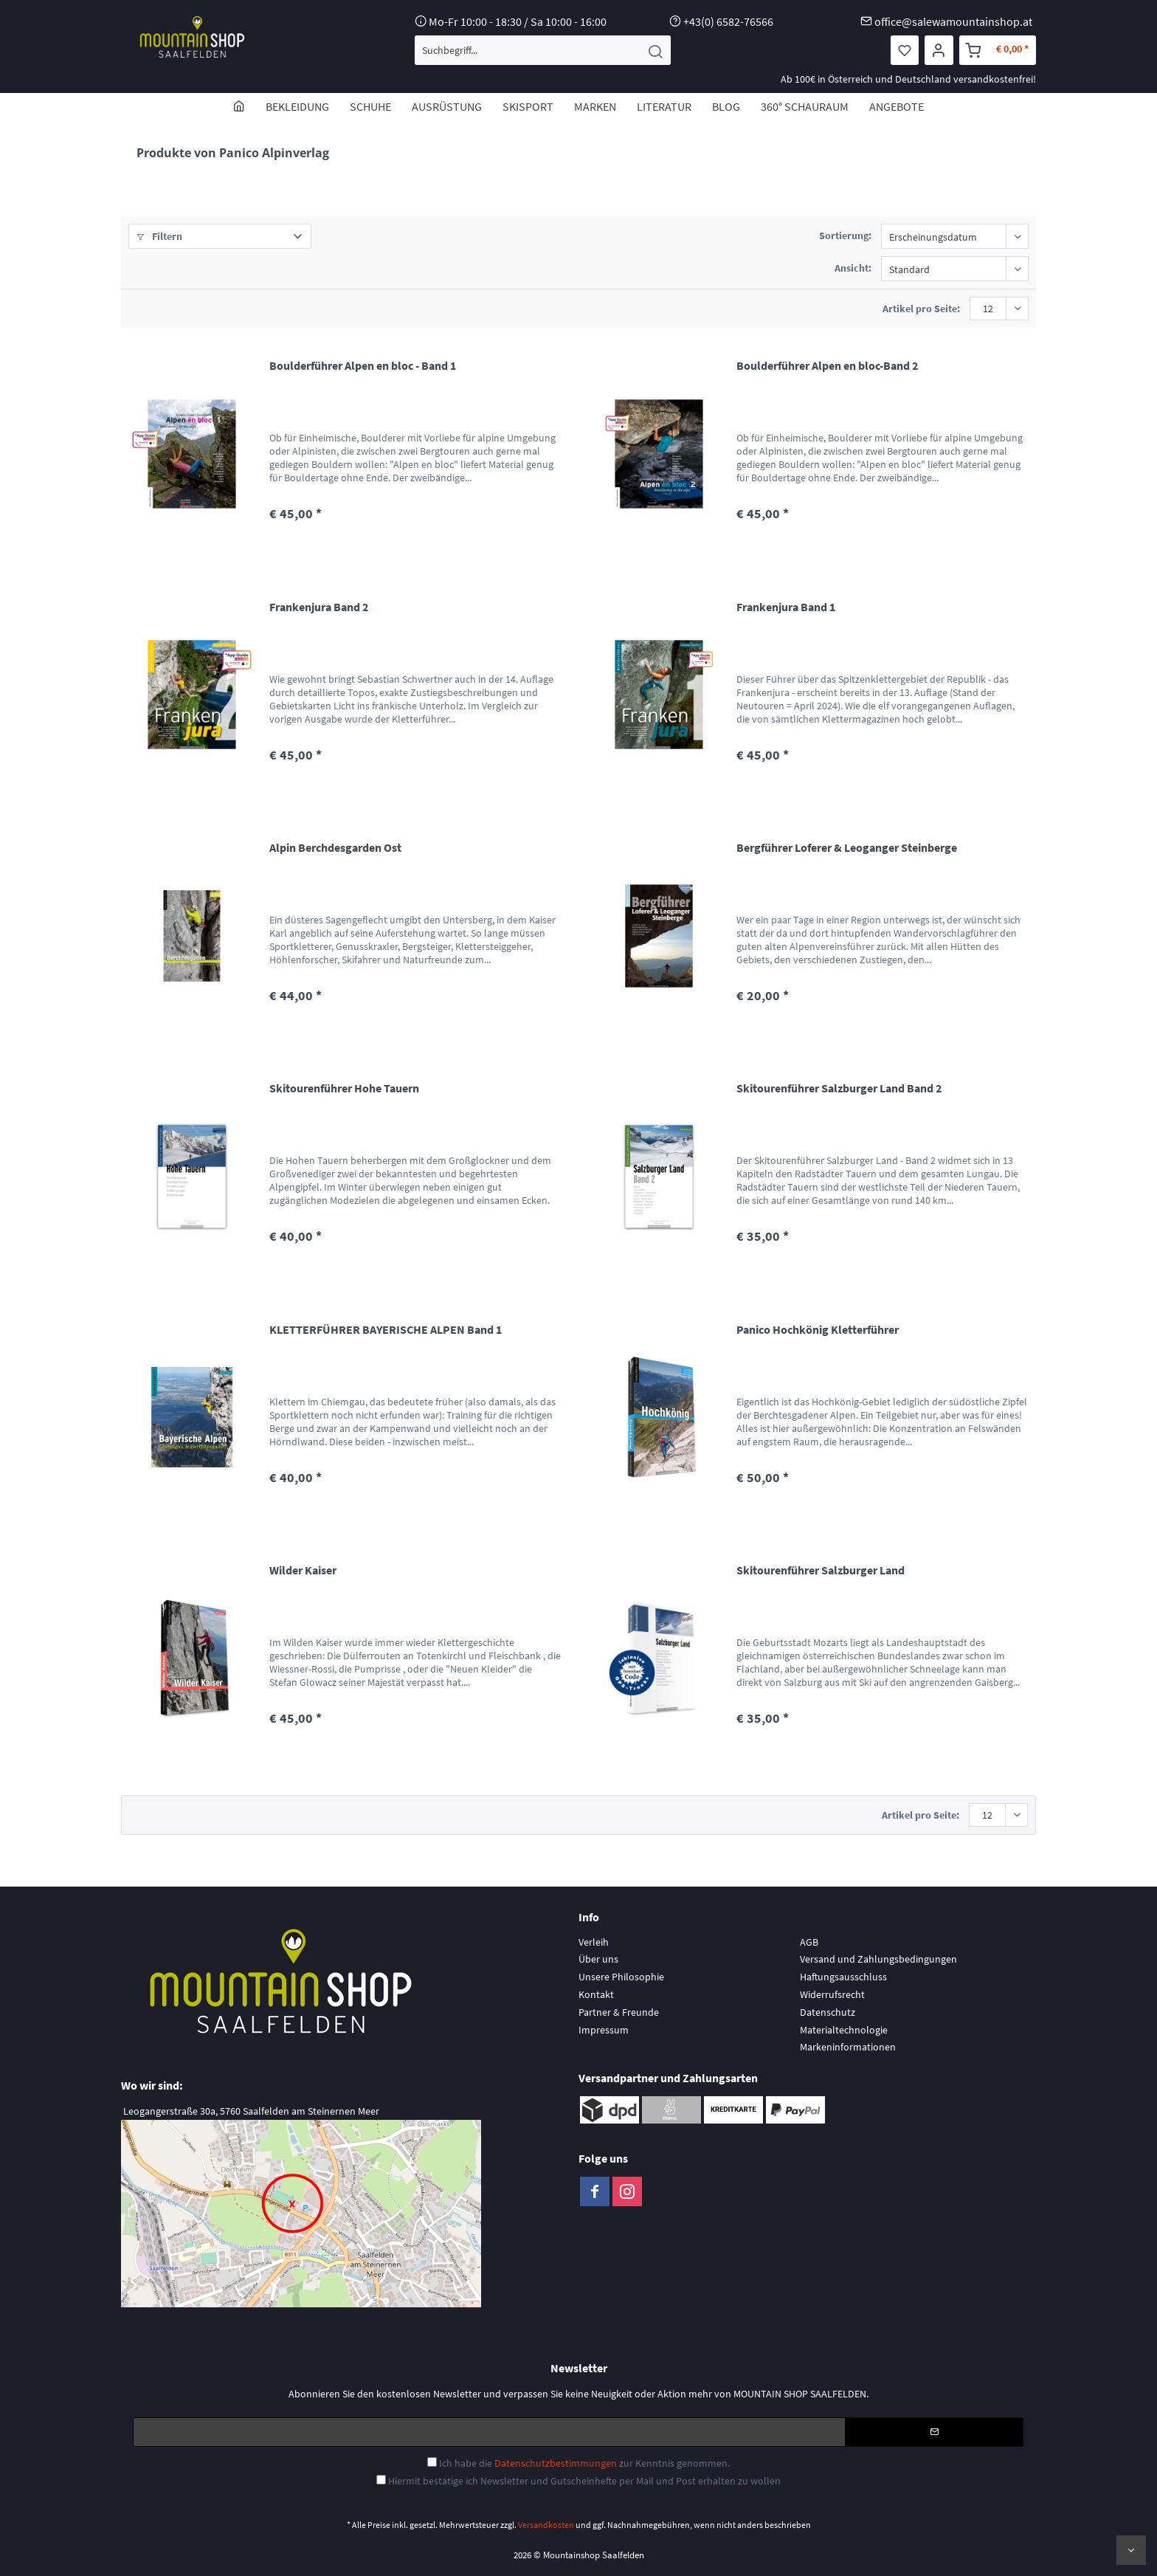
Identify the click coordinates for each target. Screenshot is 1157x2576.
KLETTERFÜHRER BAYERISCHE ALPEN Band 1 (385, 1329)
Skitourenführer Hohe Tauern (344, 1088)
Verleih (593, 1942)
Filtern (159, 236)
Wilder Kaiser (302, 1570)
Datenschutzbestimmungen (555, 2463)
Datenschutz (827, 2012)
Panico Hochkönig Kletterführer (817, 1329)
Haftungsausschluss (843, 1976)
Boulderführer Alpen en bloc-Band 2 (827, 365)
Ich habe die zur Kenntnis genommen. (584, 2463)
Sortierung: (845, 235)
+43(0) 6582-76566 (728, 21)
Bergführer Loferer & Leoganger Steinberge (846, 847)
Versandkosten (546, 2524)
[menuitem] (543, 50)
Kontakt (596, 1994)
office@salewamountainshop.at (953, 21)
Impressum (603, 2029)
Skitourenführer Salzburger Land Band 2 (839, 1088)
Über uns (598, 1959)
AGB (809, 1942)
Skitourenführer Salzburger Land (820, 1570)
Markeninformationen (848, 2046)
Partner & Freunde (618, 2012)
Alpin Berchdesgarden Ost (335, 847)
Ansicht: (853, 268)
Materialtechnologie (844, 2029)
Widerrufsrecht (832, 1994)
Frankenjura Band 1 (785, 606)
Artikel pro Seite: (921, 308)
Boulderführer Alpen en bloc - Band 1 (362, 365)
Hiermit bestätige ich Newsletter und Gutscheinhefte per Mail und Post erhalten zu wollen (584, 2480)
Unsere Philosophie (621, 1976)
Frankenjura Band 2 (318, 606)
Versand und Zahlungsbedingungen (878, 1959)
